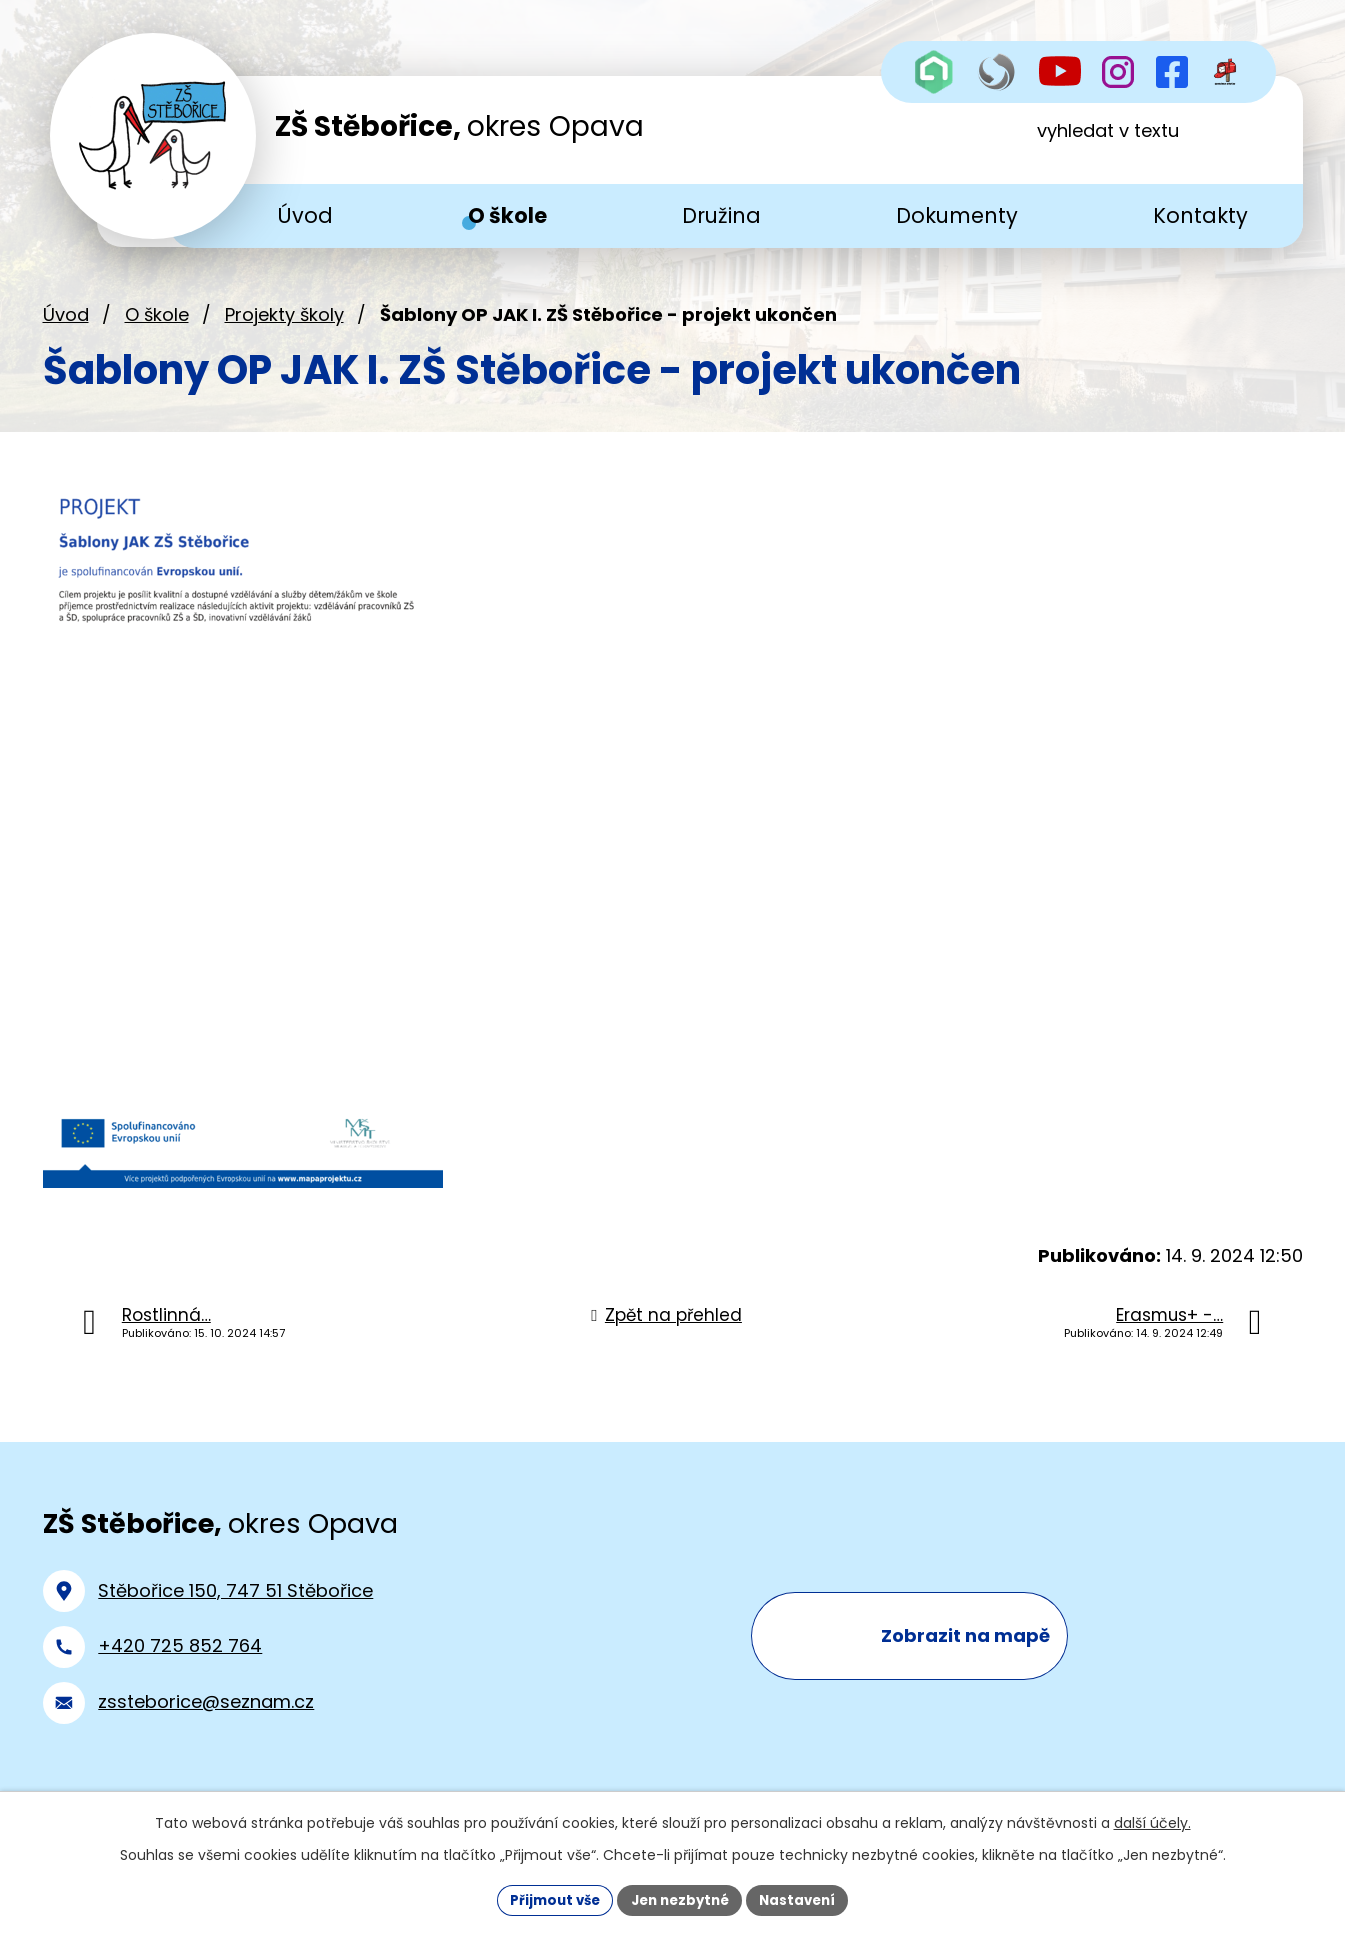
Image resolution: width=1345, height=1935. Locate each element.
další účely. (1152, 1821)
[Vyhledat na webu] (1146, 143)
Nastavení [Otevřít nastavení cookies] (805, 1899)
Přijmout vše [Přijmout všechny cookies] (548, 1899)
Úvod (66, 327)
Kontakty (1200, 215)
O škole (157, 327)
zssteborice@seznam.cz (206, 1714)
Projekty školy (284, 327)
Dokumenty (957, 215)
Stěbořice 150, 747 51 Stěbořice (235, 1603)
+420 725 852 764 (180, 1658)
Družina (721, 215)
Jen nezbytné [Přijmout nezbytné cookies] (680, 1899)
